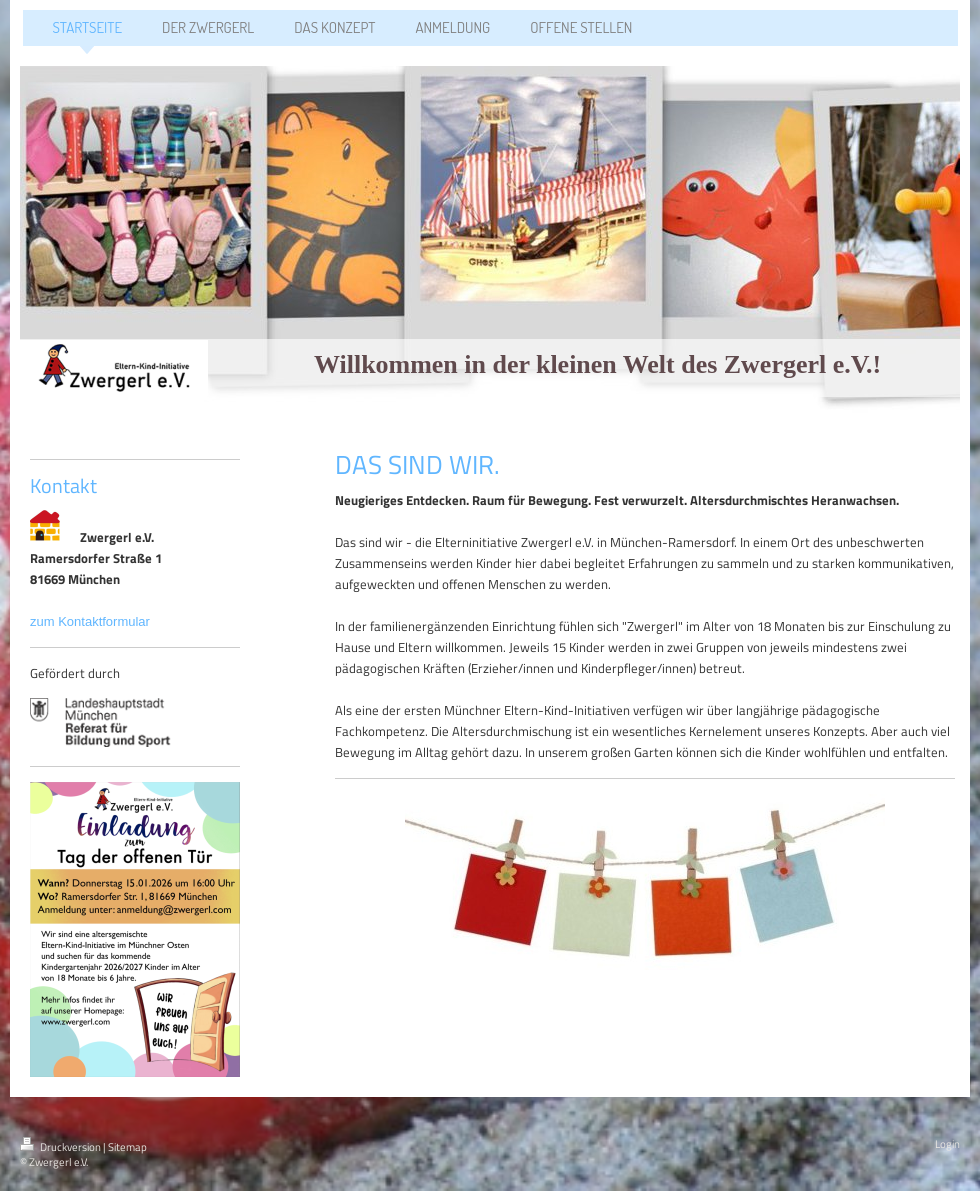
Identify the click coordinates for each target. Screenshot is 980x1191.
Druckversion (61, 1147)
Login (947, 1144)
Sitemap (127, 1147)
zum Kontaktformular (92, 621)
